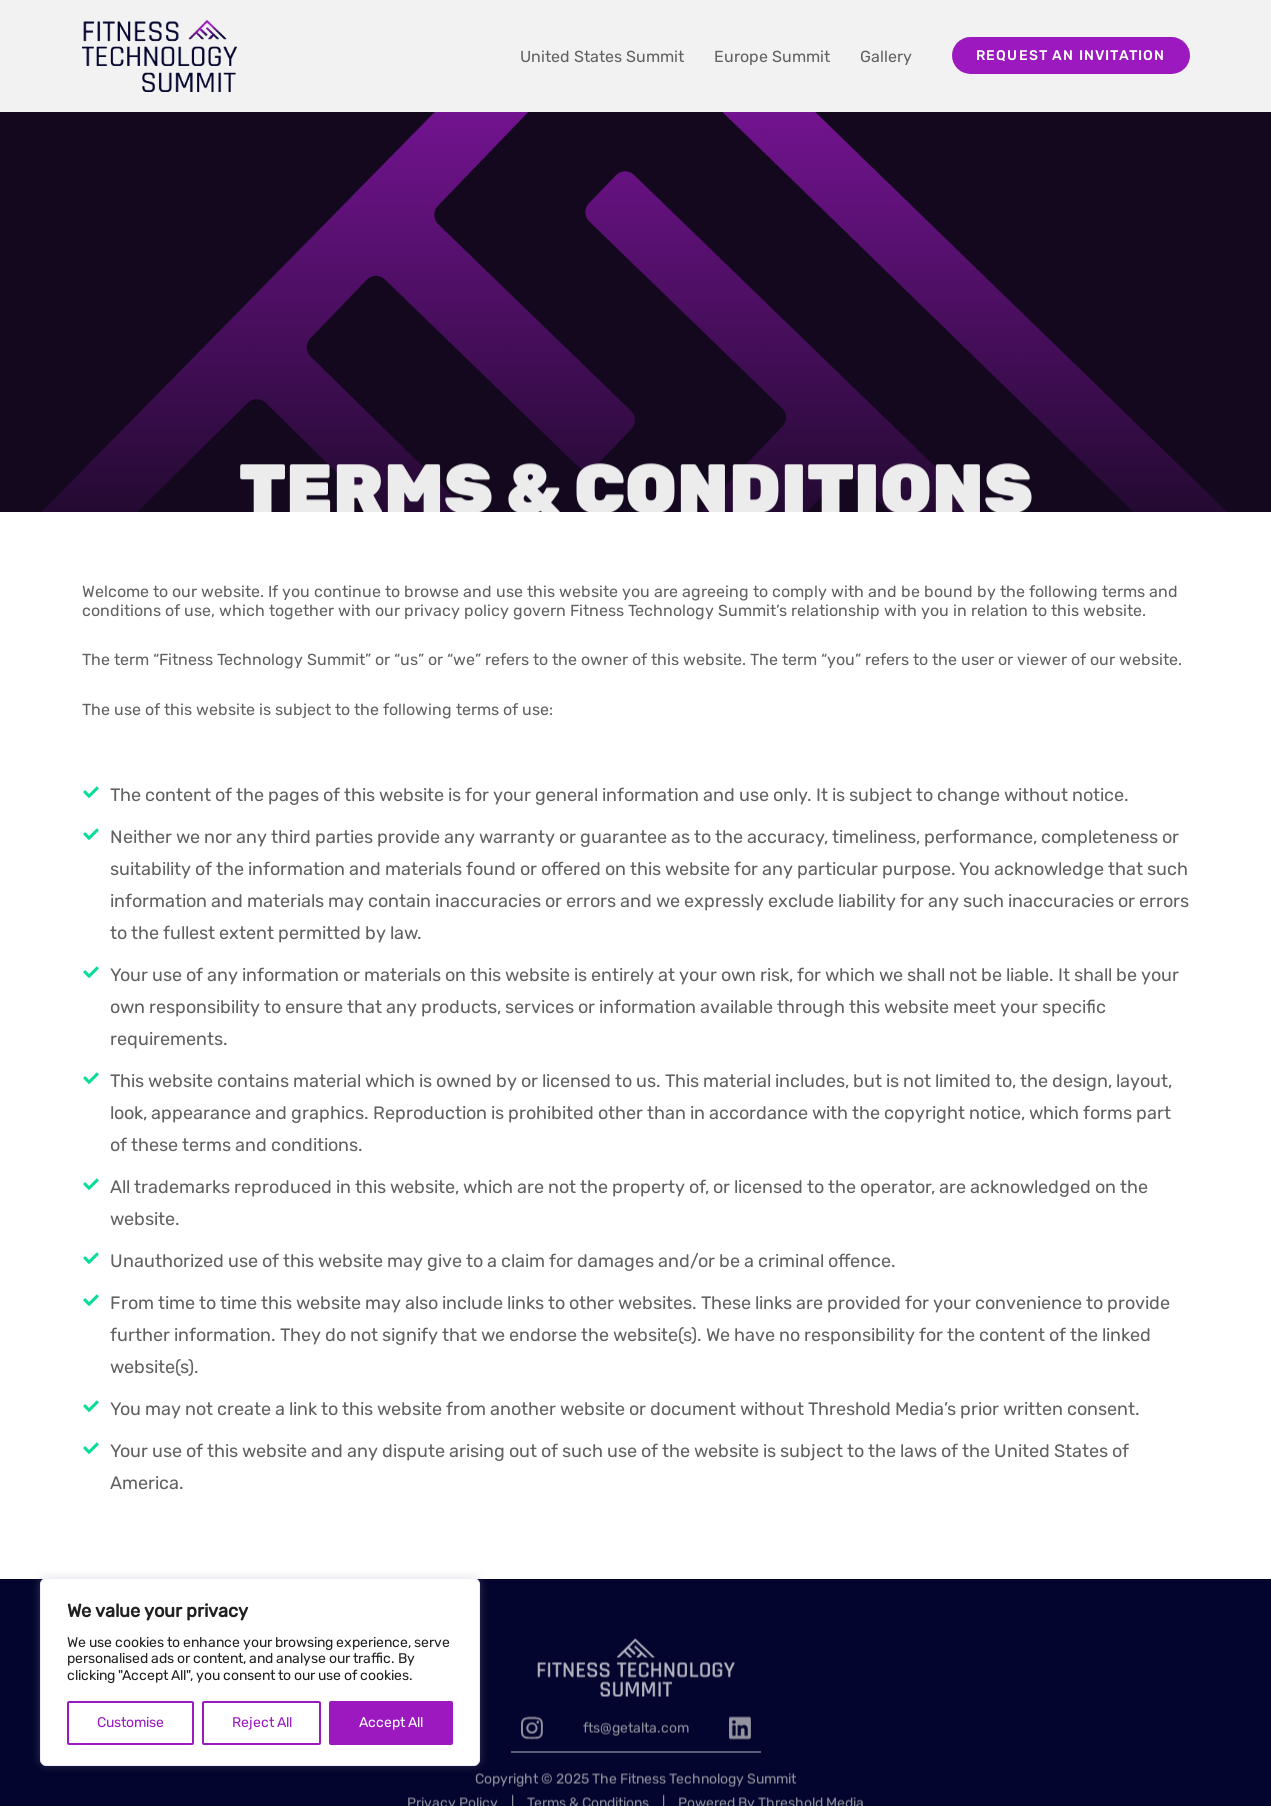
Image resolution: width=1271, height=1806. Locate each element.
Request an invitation (1071, 55)
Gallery (886, 56)
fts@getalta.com (636, 1760)
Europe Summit (772, 56)
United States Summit (602, 56)
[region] (260, 1672)
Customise (130, 1722)
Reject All (262, 1722)
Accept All (391, 1722)
